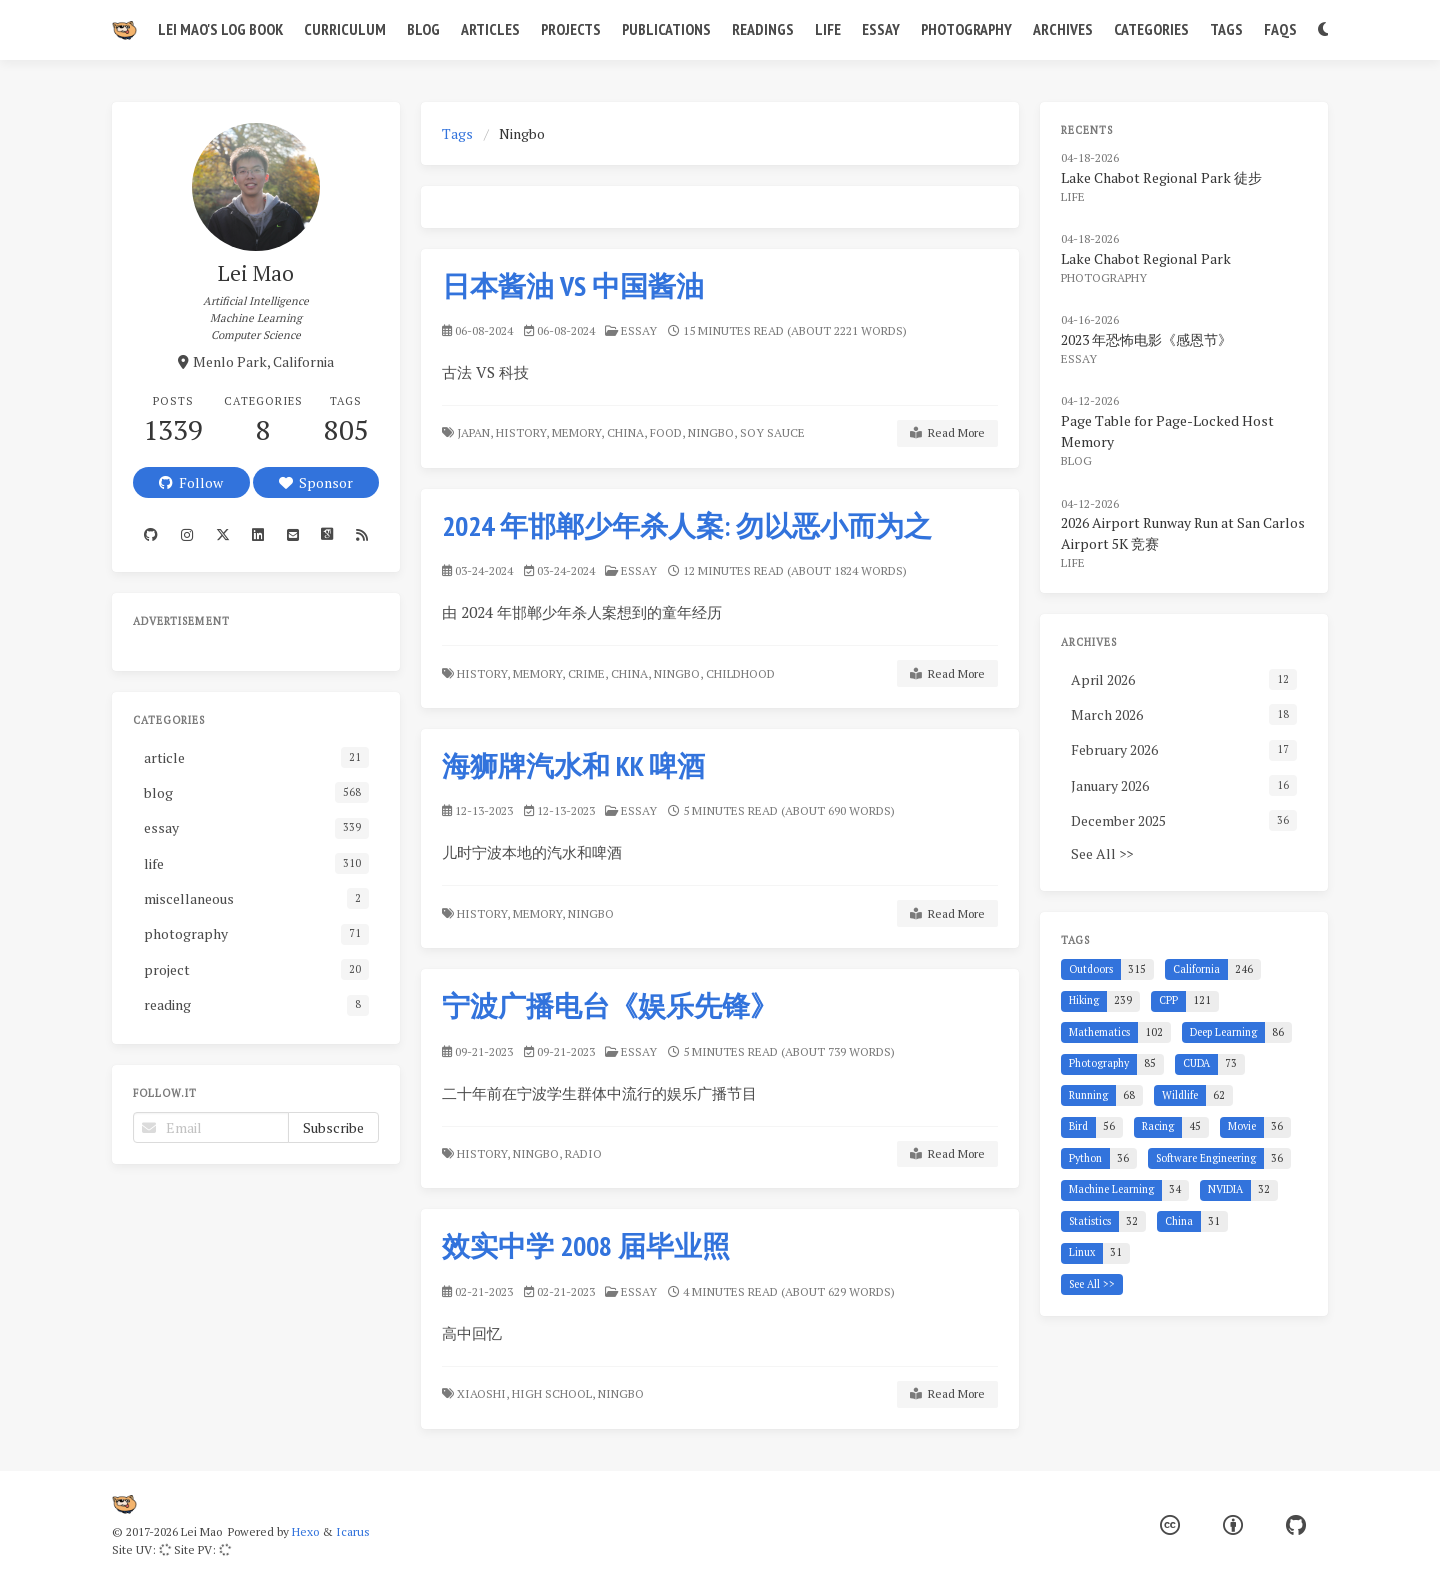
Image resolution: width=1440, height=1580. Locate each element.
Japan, (475, 432)
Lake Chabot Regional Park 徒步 (1161, 177)
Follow (191, 482)
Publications (666, 29)
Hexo (305, 1531)
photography (1104, 277)
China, (627, 432)
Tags (1226, 29)
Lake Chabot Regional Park (1146, 258)
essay (639, 330)
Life (828, 29)
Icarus (353, 1531)
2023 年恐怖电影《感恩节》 (1146, 339)
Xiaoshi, (483, 1393)
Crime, (588, 673)
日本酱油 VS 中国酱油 (573, 285)
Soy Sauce (774, 432)
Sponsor (316, 482)
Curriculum (345, 29)
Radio (585, 1153)
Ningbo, (712, 432)
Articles (490, 29)
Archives (1063, 29)
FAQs (1280, 29)
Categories (1151, 29)
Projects (571, 29)
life (1073, 196)
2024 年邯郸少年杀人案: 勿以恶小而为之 (687, 525)
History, (522, 432)
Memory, (578, 432)
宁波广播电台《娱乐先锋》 (610, 1005)
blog (1076, 460)
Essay (881, 29)
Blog (423, 29)
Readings (763, 29)
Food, (667, 432)
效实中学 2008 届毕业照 (586, 1245)
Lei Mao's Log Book (220, 29)
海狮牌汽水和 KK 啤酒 (573, 765)
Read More (947, 433)
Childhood (742, 673)
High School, (553, 1393)
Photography (966, 29)
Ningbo (592, 913)
